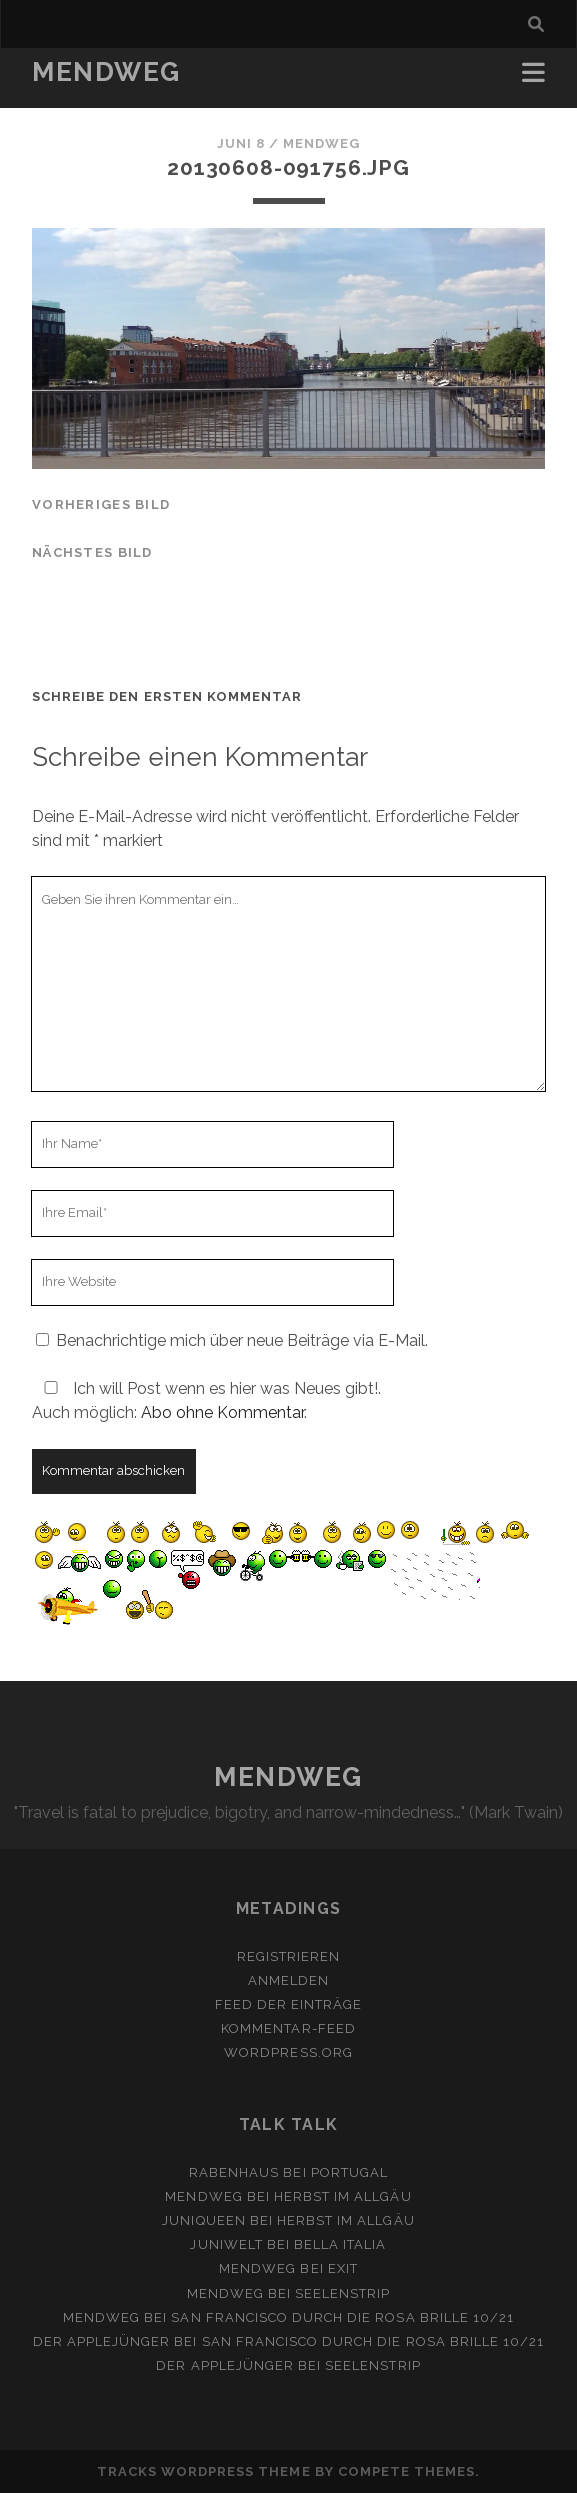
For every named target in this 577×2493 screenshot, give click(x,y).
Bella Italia (340, 2244)
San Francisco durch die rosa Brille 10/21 (342, 2317)
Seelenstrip (342, 2293)
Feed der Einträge (289, 2004)
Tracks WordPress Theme (204, 2471)
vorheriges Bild (101, 504)
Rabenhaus (234, 2172)
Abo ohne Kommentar (222, 1412)
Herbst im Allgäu (343, 2196)
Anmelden (288, 1980)
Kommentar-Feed (288, 2028)
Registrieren (289, 1956)
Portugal (349, 2172)
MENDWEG (106, 72)
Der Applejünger (102, 2341)
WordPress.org (288, 2052)
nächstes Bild (92, 552)
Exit (343, 2268)
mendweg (321, 143)
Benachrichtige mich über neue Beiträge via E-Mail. (242, 1340)
